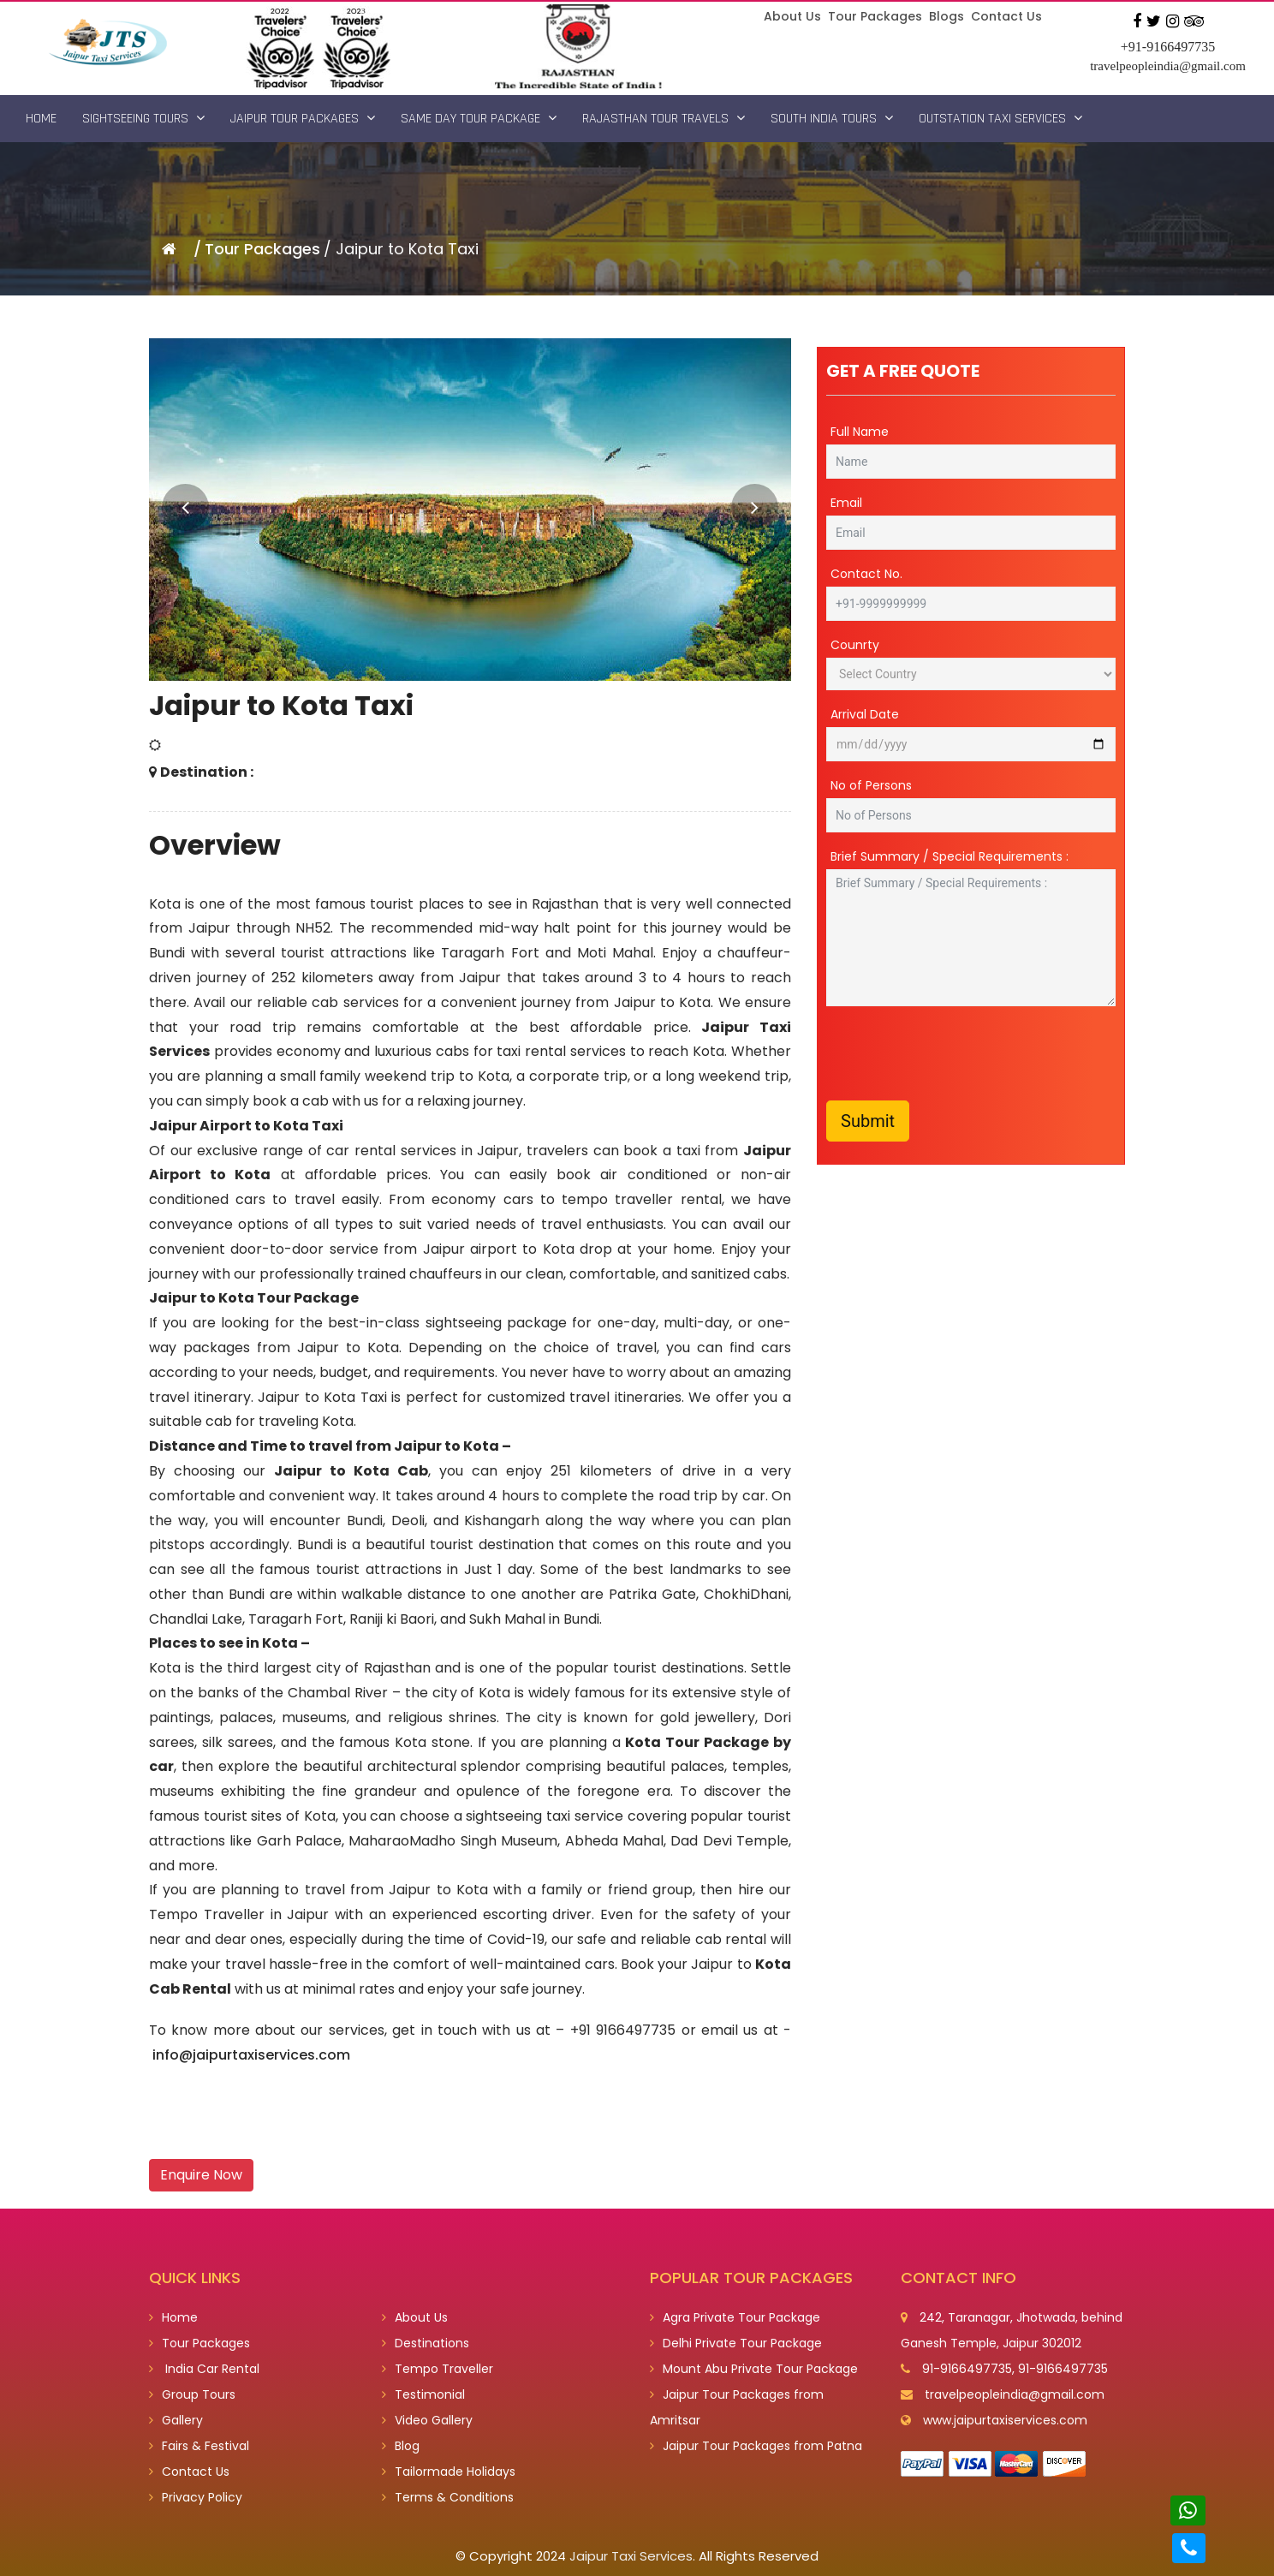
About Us (792, 16)
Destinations (425, 2343)
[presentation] (956, 1053)
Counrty (854, 644)
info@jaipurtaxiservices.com (251, 2055)
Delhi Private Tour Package (736, 2343)
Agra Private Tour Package (735, 2317)
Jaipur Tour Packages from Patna (756, 2445)
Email (846, 502)
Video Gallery (427, 2420)
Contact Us (1006, 16)
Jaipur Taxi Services (631, 2556)
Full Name (859, 431)
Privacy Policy (195, 2497)
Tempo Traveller (437, 2368)
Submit (868, 1121)
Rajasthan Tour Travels (663, 119)
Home (41, 119)
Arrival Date (864, 714)
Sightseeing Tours (143, 119)
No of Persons (871, 785)
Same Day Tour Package (479, 119)
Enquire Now (201, 2175)
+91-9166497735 (1168, 46)
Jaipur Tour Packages (302, 119)
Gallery (176, 2420)
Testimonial (423, 2394)
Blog (401, 2445)
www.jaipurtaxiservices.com (1005, 2420)
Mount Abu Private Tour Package (754, 2368)
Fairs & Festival (199, 2445)
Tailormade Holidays (448, 2471)
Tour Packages (875, 16)
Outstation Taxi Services (1000, 119)
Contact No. (866, 573)
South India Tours (832, 119)
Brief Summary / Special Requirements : (949, 856)
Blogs (946, 16)
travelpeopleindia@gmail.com (1168, 66)
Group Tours (192, 2394)
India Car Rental (204, 2368)
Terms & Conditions (448, 2497)
